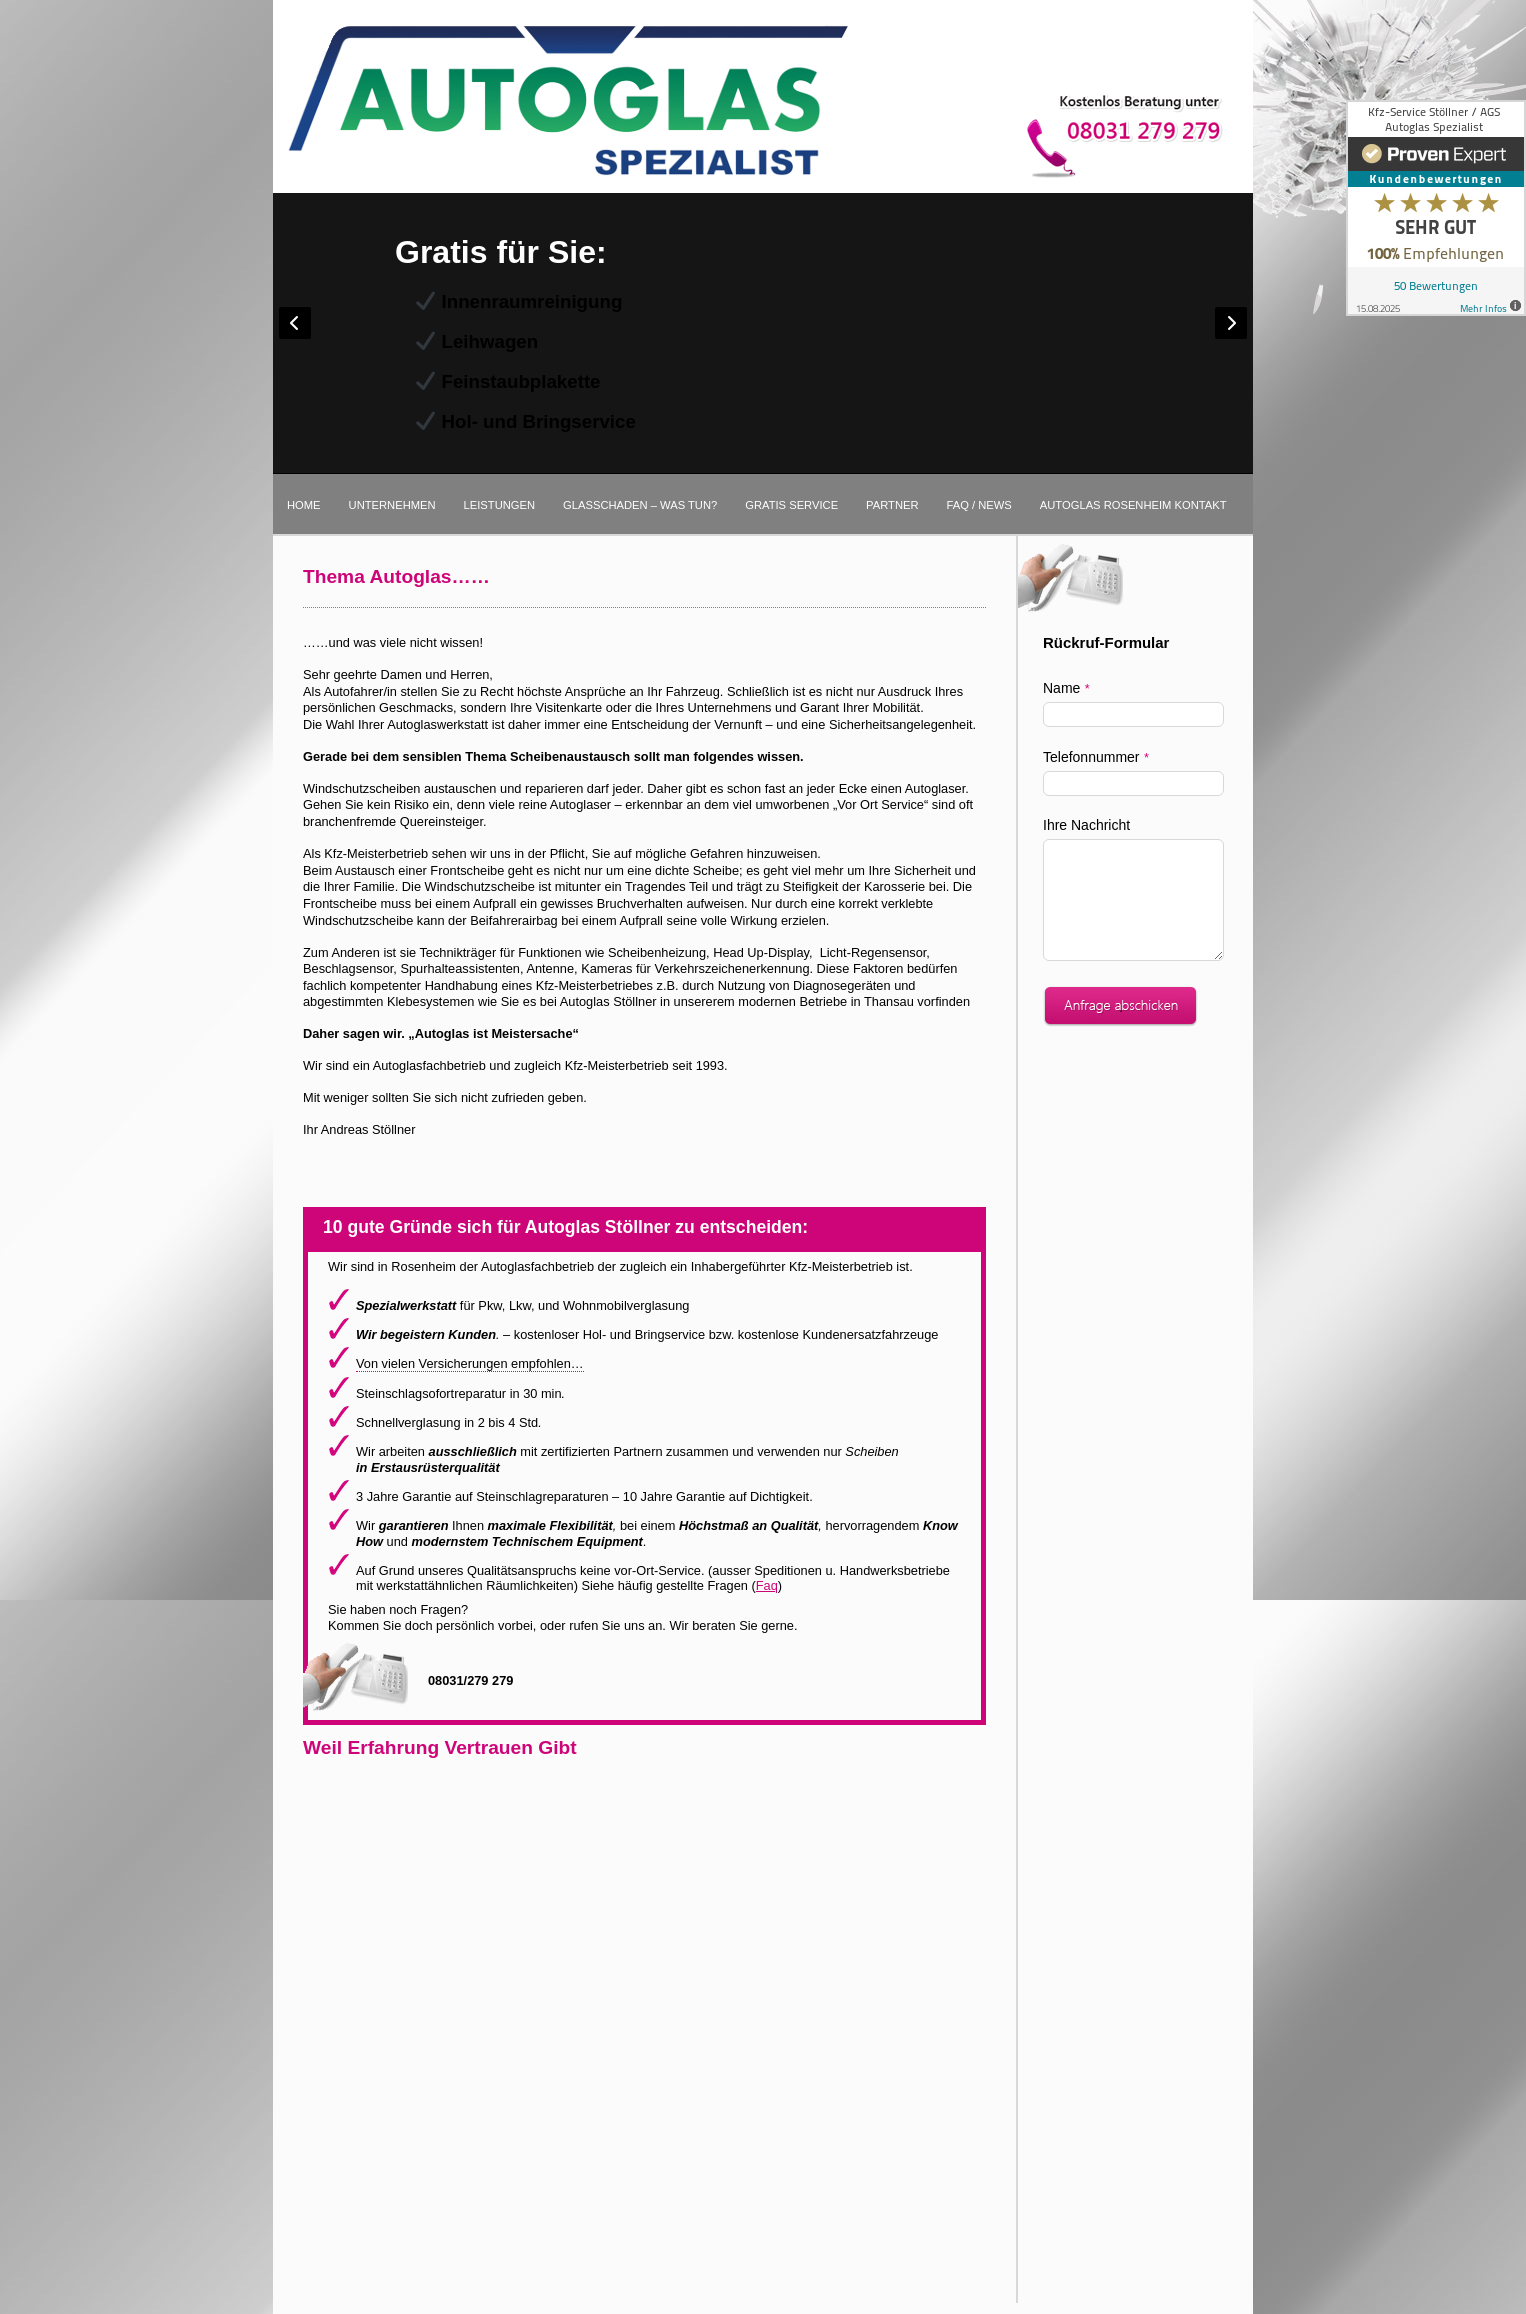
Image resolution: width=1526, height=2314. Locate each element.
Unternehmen (392, 505)
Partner (892, 505)
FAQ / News (979, 505)
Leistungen (500, 505)
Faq (767, 1585)
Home (304, 505)
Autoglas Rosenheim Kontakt (1133, 505)
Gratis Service (791, 505)
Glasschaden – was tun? (640, 505)
